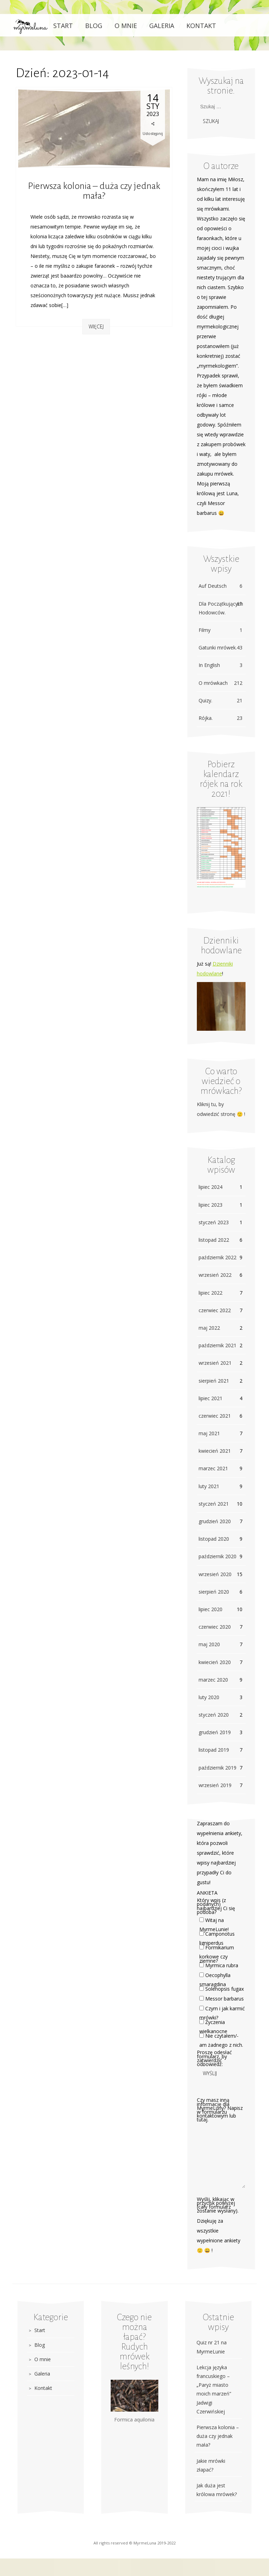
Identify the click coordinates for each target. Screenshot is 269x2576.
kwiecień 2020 (215, 1662)
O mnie (126, 25)
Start (63, 25)
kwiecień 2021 (215, 1450)
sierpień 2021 (214, 1380)
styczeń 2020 (214, 1714)
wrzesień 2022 (215, 1275)
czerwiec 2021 (215, 1415)
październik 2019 (217, 1767)
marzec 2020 (213, 1679)
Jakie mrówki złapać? (210, 2465)
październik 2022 (217, 1257)
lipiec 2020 (210, 1609)
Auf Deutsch (220, 585)
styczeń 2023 (214, 1222)
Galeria (161, 25)
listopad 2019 (214, 1749)
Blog (93, 25)
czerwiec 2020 (215, 1626)
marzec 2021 (213, 1468)
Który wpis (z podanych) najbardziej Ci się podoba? (216, 1906)
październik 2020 (217, 1556)
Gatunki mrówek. (220, 647)
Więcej (96, 326)
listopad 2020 (214, 1538)
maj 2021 (209, 1433)
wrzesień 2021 (215, 1362)
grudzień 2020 (215, 1521)
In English (220, 665)
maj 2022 (209, 1327)
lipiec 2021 (210, 1398)
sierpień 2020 (214, 1591)
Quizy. (220, 700)
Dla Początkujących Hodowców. (221, 607)
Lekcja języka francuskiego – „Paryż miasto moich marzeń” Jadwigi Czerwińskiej (213, 2389)
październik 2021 (217, 1345)
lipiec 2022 (210, 1292)
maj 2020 (209, 1644)
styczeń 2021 (214, 1503)
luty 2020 (209, 1697)
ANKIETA (207, 1893)
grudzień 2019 (215, 1732)
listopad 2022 (214, 1239)
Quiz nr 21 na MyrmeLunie (211, 2346)
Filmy (220, 630)
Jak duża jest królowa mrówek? (216, 2489)
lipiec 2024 (210, 1187)
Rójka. (220, 718)
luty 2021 (209, 1486)
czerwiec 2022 (215, 1310)
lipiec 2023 (210, 1204)
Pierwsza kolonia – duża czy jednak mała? (94, 191)
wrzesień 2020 (215, 1574)
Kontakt (201, 25)
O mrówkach (220, 683)
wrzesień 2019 (215, 1785)
